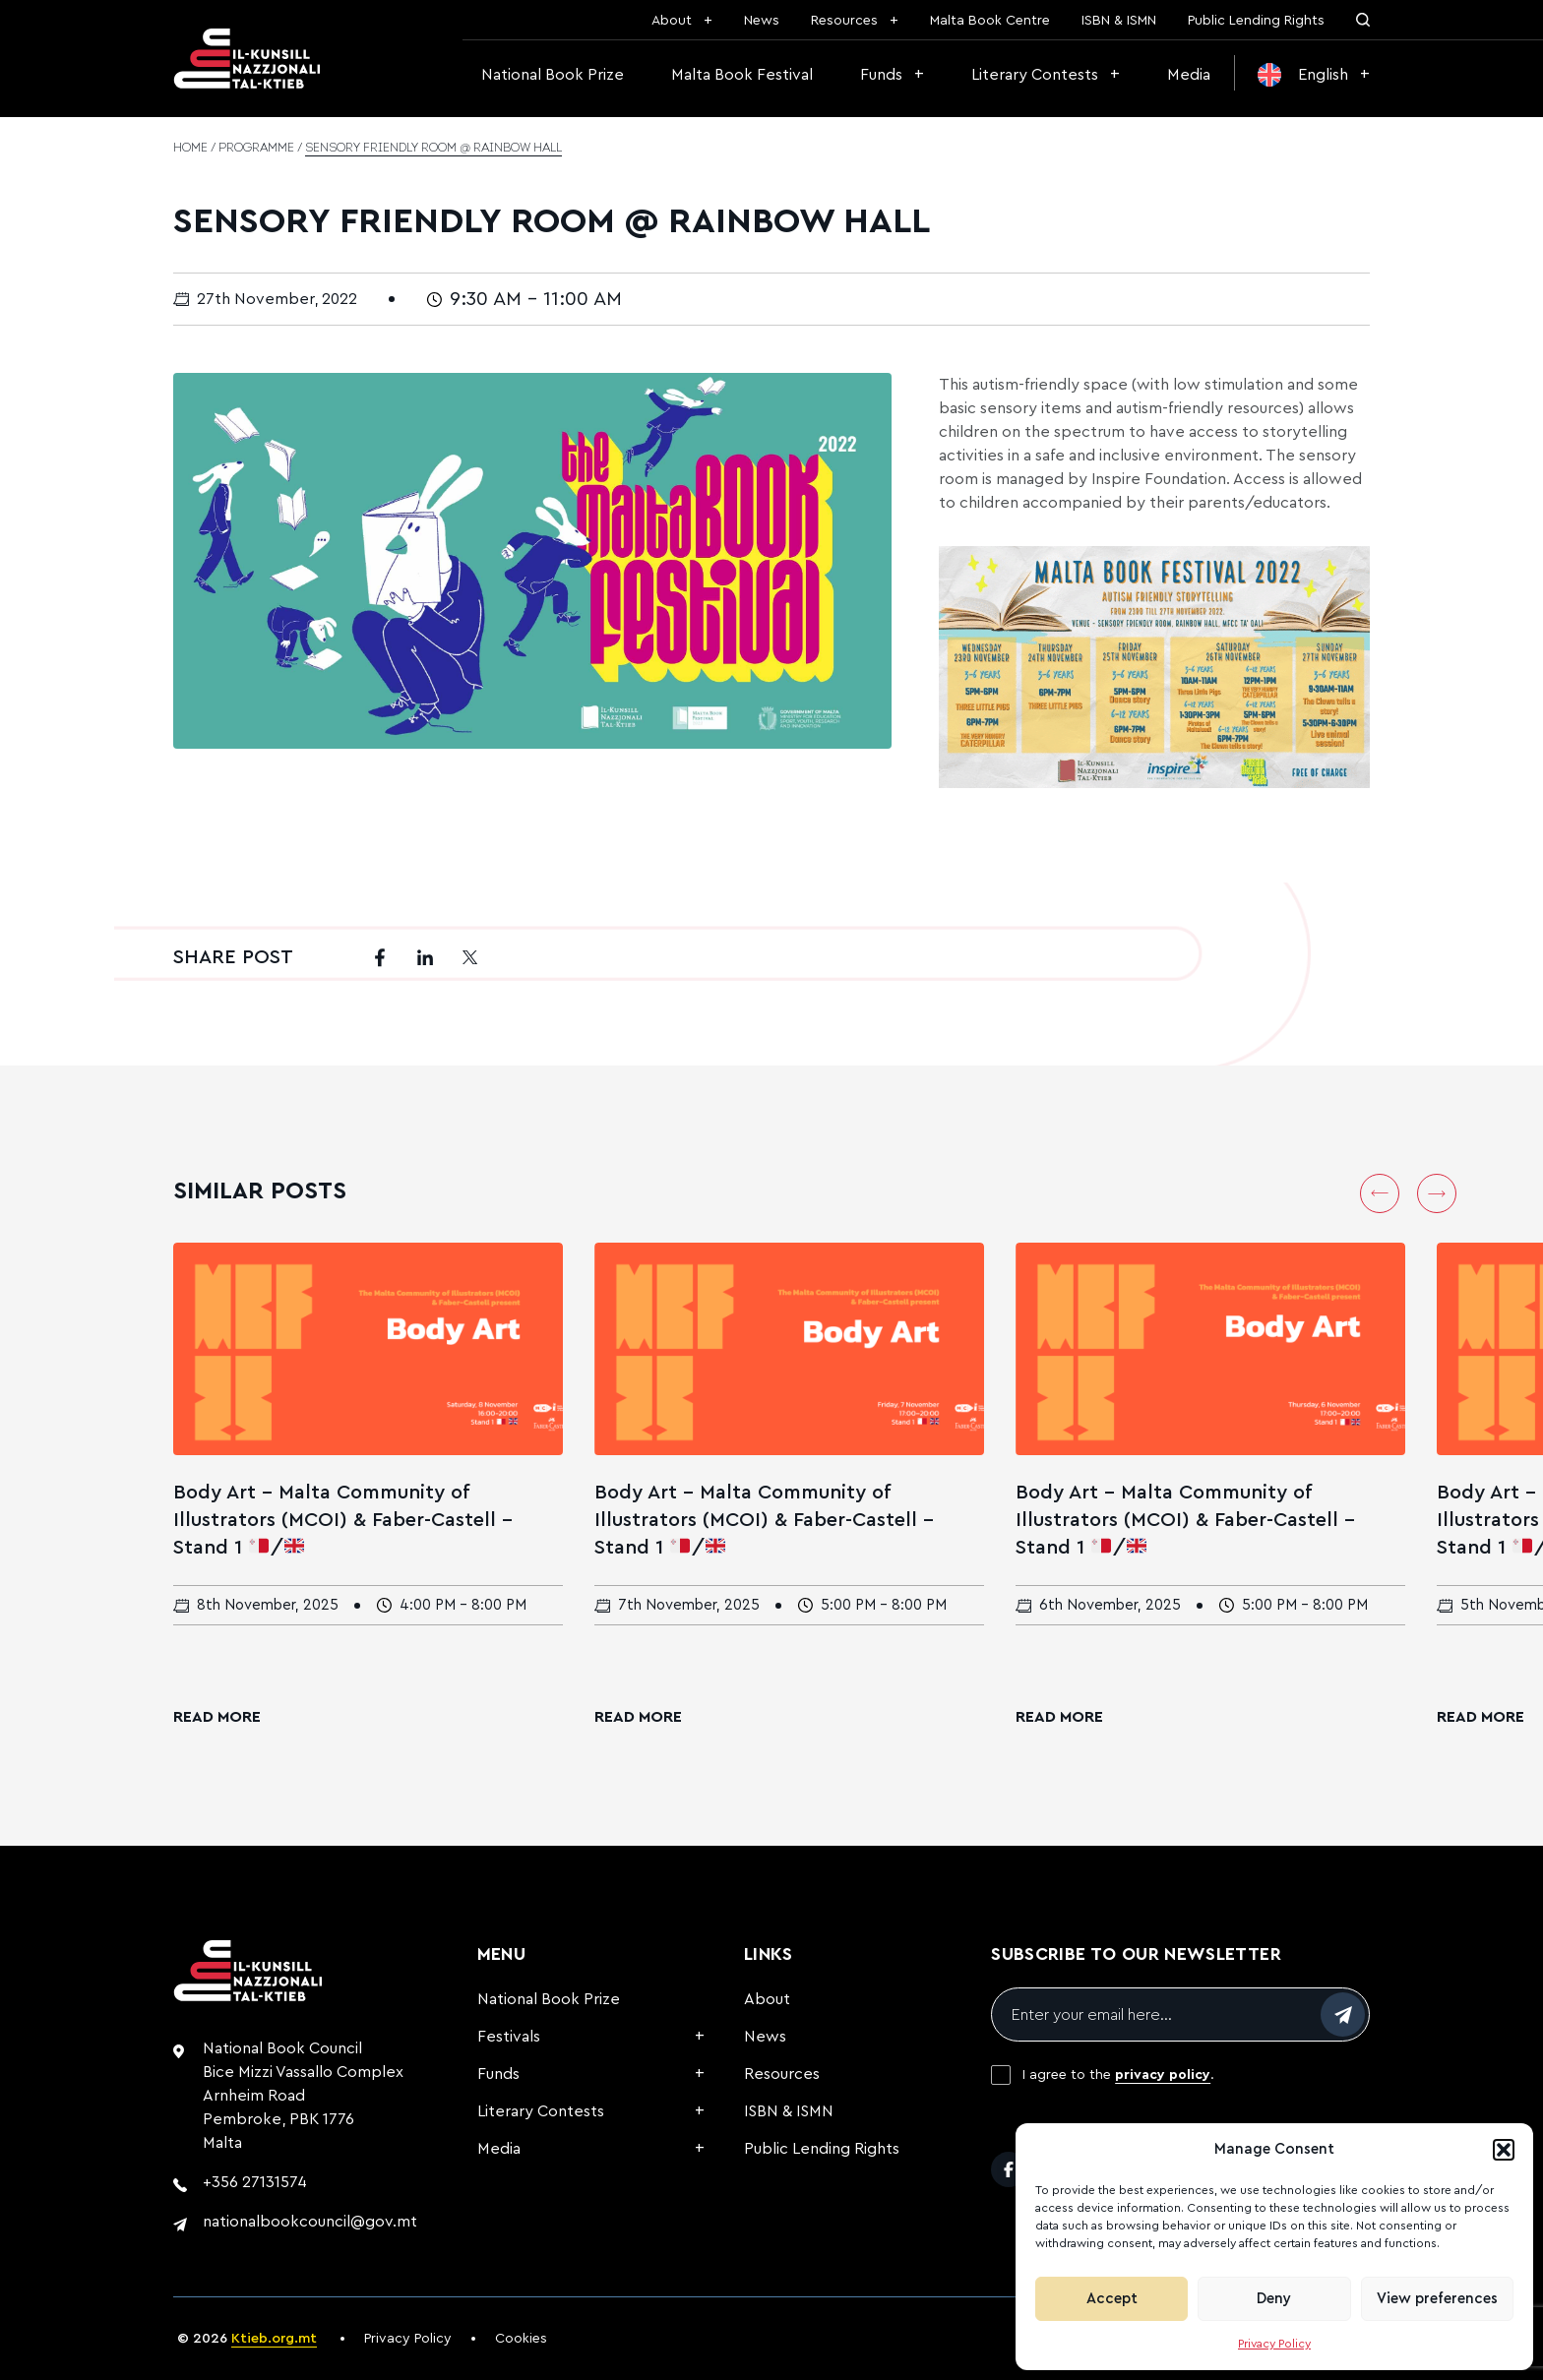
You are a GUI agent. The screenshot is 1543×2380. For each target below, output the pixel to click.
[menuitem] (1314, 75)
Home (190, 148)
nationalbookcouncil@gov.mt (310, 2221)
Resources (844, 21)
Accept (1112, 2298)
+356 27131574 (255, 2182)
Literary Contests (1034, 75)
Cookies (521, 2339)
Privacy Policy (1274, 2343)
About (671, 21)
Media (1188, 75)
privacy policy (1162, 2075)
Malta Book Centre (990, 21)
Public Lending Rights (1256, 21)
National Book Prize (552, 75)
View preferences (1437, 2298)
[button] (1503, 2150)
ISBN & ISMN (1118, 21)
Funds (881, 75)
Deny (1274, 2298)
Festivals (508, 2036)
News (761, 21)
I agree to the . (1118, 2075)
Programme (256, 148)
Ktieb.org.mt (274, 2339)
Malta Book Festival (742, 75)
